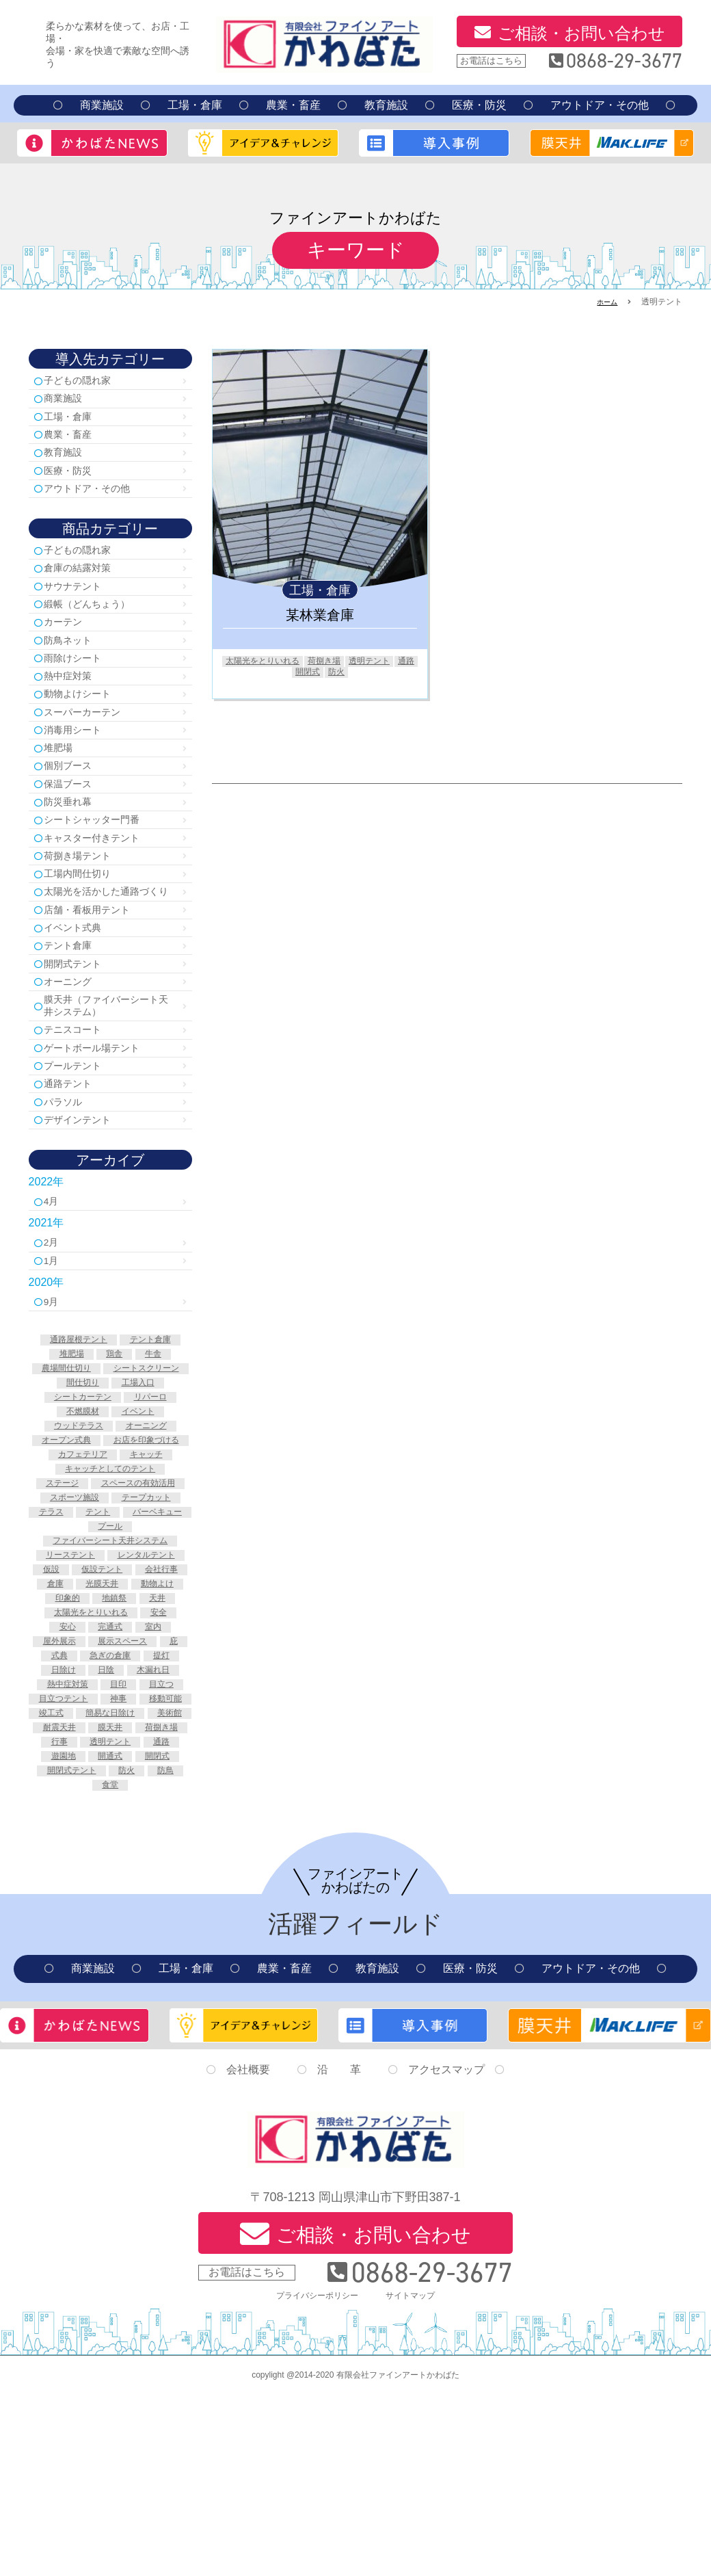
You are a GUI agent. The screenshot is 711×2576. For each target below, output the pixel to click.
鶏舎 (114, 1449)
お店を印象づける (110, 1550)
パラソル (68, 1188)
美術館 (150, 1880)
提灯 (62, 1808)
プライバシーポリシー (313, 2476)
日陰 (157, 1808)
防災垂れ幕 (73, 841)
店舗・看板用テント (95, 975)
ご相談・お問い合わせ (581, 33)
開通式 (84, 1937)
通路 (287, 673)
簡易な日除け (84, 1880)
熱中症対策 (73, 703)
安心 (62, 1765)
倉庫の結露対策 (84, 584)
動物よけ (162, 1722)
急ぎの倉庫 (148, 1794)
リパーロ (79, 1506)
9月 (55, 1397)
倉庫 (48, 1722)
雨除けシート (79, 683)
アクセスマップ (446, 2251)
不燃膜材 (141, 1506)
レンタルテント (88, 1693)
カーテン (68, 643)
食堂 (110, 1966)
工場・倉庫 (194, 105)
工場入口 (65, 1492)
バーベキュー (84, 1650)
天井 (162, 1736)
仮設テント (79, 1708)
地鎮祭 (114, 1736)
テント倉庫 (73, 1015)
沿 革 (339, 2251)
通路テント (73, 1168)
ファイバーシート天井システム (110, 1664)
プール (150, 1650)
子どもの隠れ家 (84, 381)
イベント (70, 1521)
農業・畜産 (293, 105)
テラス (84, 1636)
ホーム (605, 301)
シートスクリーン (79, 1478)
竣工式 (140, 1866)
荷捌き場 (339, 661)
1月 (55, 1354)
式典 (90, 1794)
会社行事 (145, 1708)
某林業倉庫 (320, 614)
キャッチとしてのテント (110, 1578)
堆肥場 (62, 782)
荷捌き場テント (84, 901)
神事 (150, 1851)
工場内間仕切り (84, 921)
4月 (55, 1291)
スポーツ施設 (69, 1621)
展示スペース (141, 1779)
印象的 (63, 1736)
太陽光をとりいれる (269, 661)
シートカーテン (140, 1492)
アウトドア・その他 (599, 105)
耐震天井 (84, 1894)
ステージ (110, 1593)
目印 (84, 1837)
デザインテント (84, 1207)
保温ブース (73, 822)
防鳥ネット (73, 663)
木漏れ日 (74, 1822)
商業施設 (102, 105)
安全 (164, 1751)
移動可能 (84, 1866)
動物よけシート (84, 722)
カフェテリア (79, 1564)
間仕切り (160, 1478)
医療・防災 (479, 105)
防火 (352, 673)
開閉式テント (79, 1034)
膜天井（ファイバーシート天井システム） (106, 1081)
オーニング (73, 1054)
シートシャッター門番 (101, 861)
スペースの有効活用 (110, 1607)
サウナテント (79, 603)
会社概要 (248, 2251)
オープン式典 (145, 1535)
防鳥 (171, 1952)
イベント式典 (79, 995)
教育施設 (386, 105)
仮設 (155, 1693)
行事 (140, 1909)
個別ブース (73, 802)
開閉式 (320, 673)
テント (136, 1636)
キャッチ (150, 1564)
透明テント (390, 661)
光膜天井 (100, 1722)
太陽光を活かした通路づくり (106, 948)
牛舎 (157, 1449)
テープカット (150, 1621)
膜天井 (140, 1894)
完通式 (110, 1765)
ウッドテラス (141, 1521)
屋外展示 (70, 1779)
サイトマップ (417, 2476)
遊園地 (166, 1923)
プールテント (79, 1148)
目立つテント (89, 1851)
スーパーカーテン (90, 742)
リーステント (110, 1679)
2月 (55, 1334)
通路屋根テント (74, 1435)
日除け (110, 1808)
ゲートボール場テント (101, 1128)
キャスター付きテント (101, 881)
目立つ (131, 1837)
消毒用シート (79, 762)
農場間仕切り (110, 1463)
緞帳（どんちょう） (95, 623)
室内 (157, 1765)
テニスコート (79, 1108)
